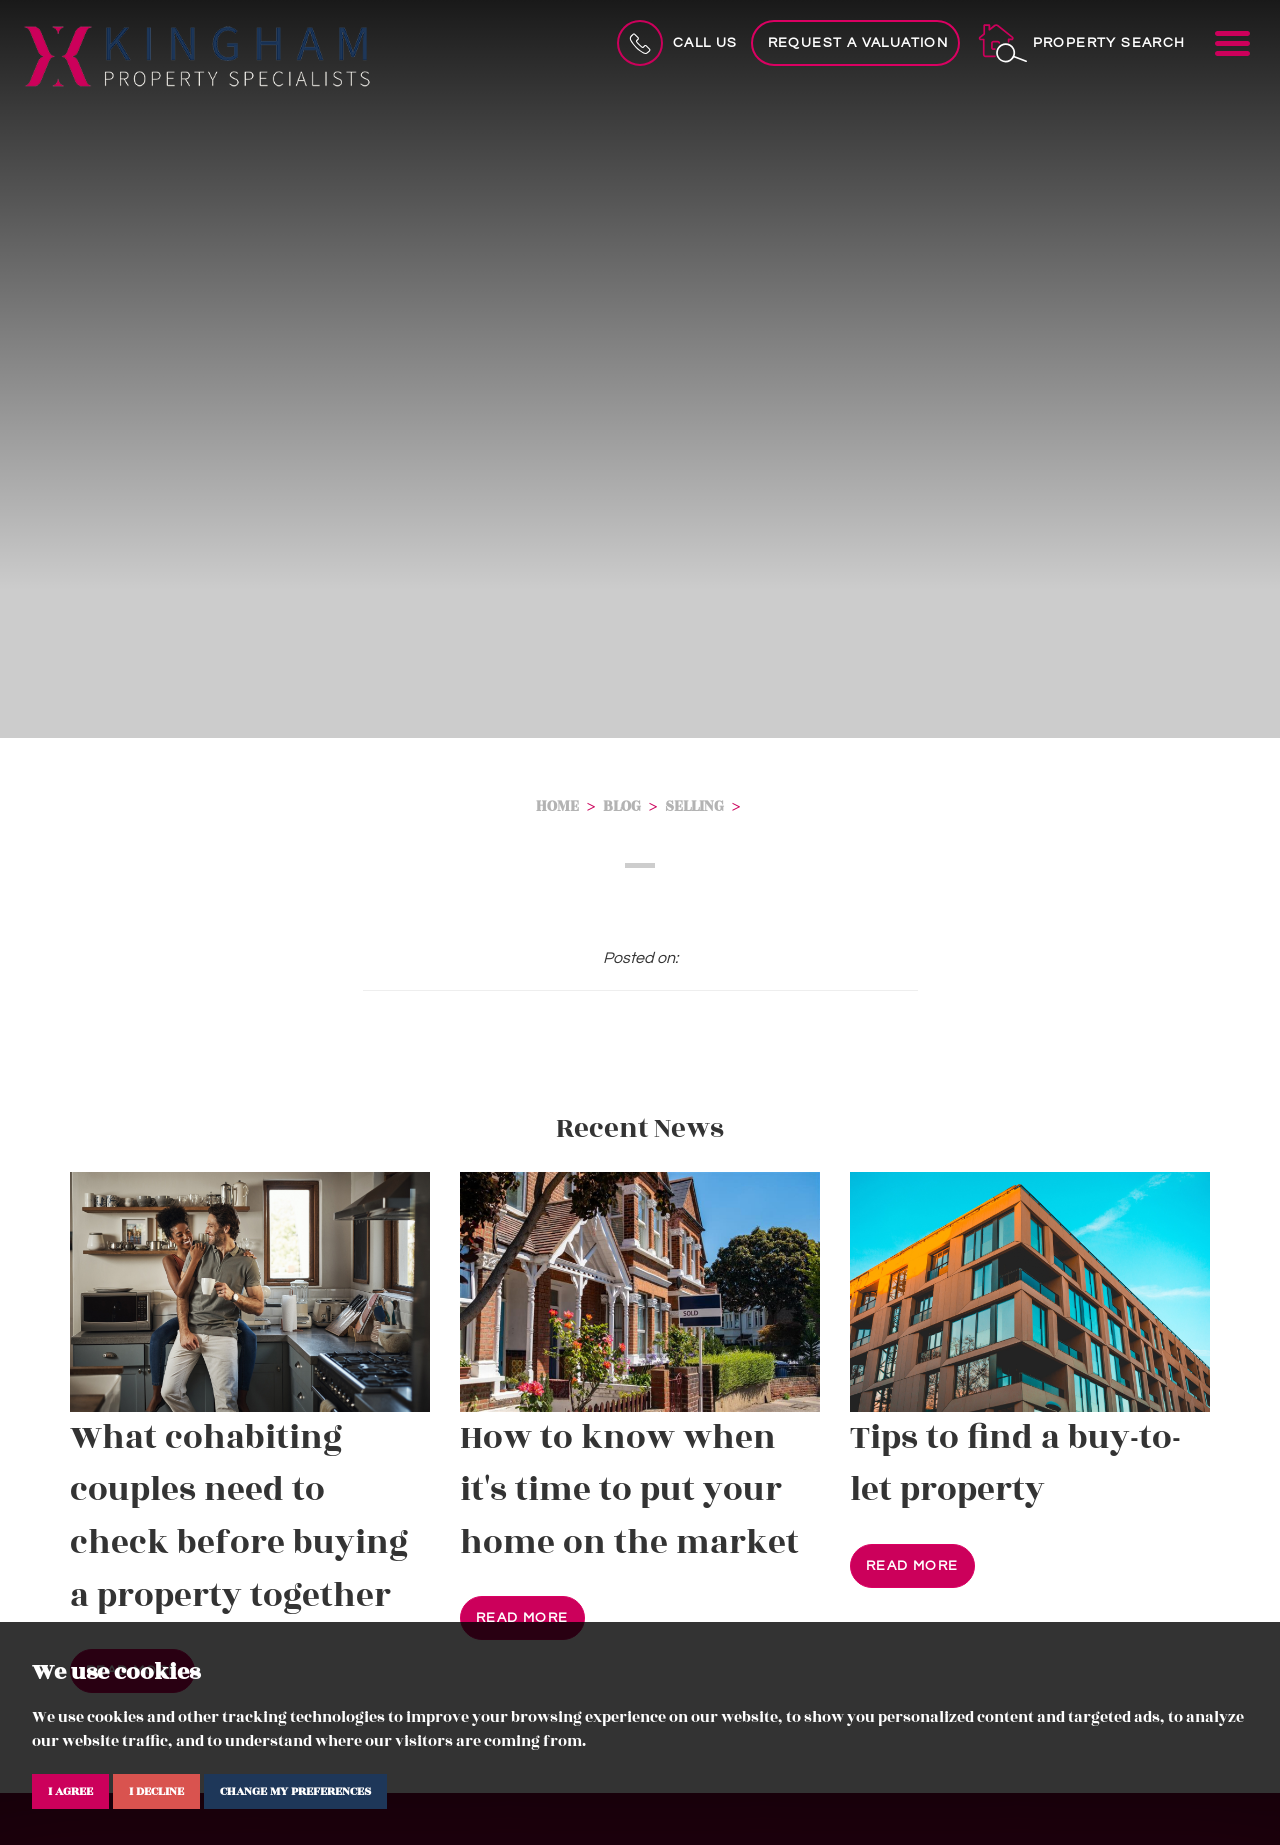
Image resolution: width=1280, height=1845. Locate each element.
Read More (522, 1618)
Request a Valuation (858, 43)
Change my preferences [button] (295, 1791)
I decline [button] (156, 1791)
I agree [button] (70, 1791)
